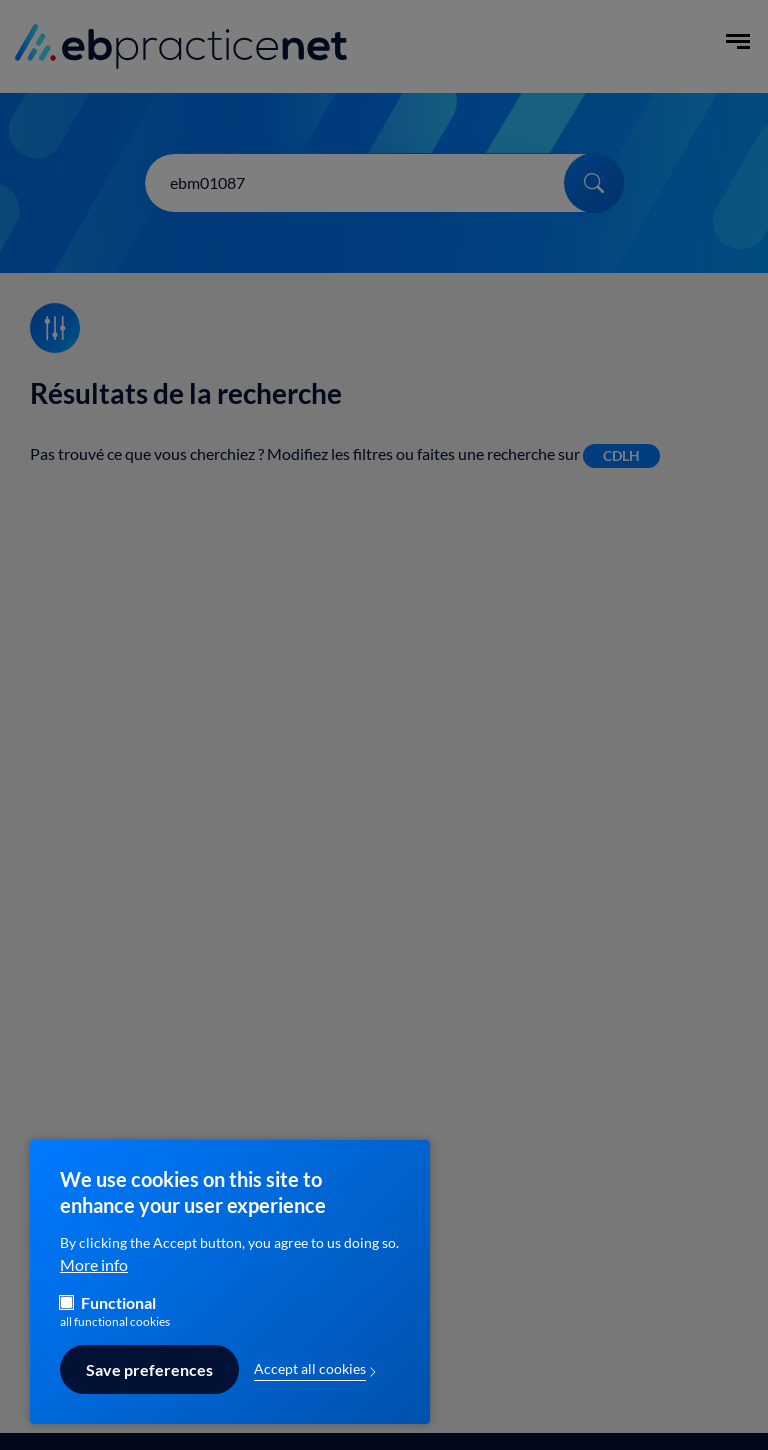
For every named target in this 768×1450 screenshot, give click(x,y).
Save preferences (149, 1385)
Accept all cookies (310, 1384)
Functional (118, 1317)
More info (94, 1279)
